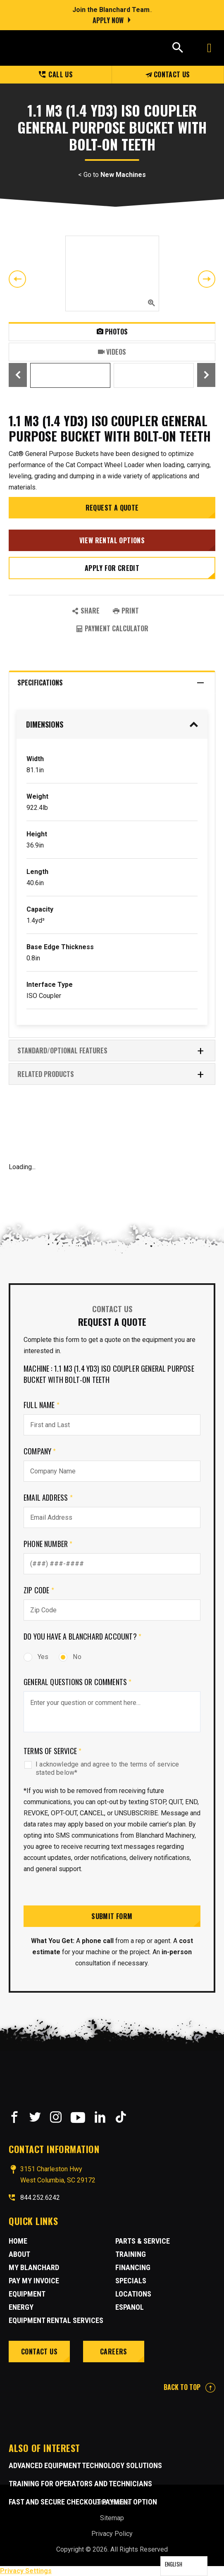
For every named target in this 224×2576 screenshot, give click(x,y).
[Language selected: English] (183, 2566)
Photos (112, 332)
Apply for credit (112, 568)
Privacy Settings (26, 2571)
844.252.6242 (40, 2197)
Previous (17, 279)
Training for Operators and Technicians (80, 2483)
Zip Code (39, 1590)
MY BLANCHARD (34, 2267)
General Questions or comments (78, 1681)
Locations (133, 2294)
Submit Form (111, 1916)
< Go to (112, 175)
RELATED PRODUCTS (111, 1074)
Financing (132, 2267)
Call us (56, 74)
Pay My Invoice (34, 2280)
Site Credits (112, 2502)
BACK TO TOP (189, 2387)
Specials (130, 2280)
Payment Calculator (112, 628)
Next (206, 279)
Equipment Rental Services (56, 2320)
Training (130, 2254)
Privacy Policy (112, 2534)
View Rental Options (112, 540)
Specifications (111, 683)
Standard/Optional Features (111, 1050)
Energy (21, 2307)
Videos (112, 352)
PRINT (126, 611)
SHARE (86, 611)
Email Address (48, 1497)
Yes (36, 1657)
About (19, 2254)
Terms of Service (52, 1750)
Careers (113, 2351)
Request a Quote (112, 508)
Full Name (42, 1404)
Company (40, 1451)
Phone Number (48, 1543)
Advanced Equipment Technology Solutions (85, 2465)
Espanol (129, 2307)
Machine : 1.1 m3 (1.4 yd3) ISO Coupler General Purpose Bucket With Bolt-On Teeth (109, 1374)
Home (18, 2241)
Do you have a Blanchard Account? (82, 1636)
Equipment (27, 2294)
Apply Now (108, 20)
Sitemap (112, 2518)
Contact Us (167, 74)
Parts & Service (142, 2241)
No (70, 1657)
